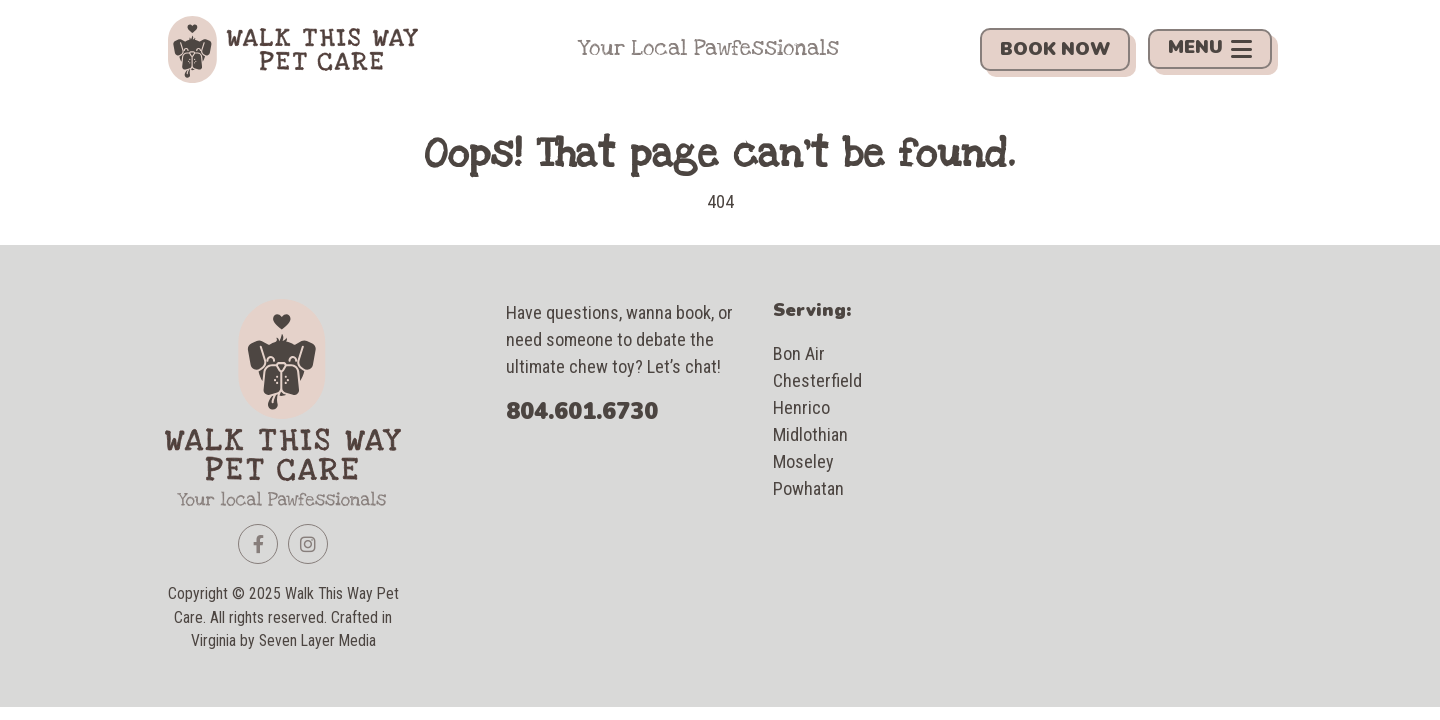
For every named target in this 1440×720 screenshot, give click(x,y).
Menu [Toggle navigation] (1210, 49)
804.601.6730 (582, 411)
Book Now (1055, 49)
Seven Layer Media (317, 640)
